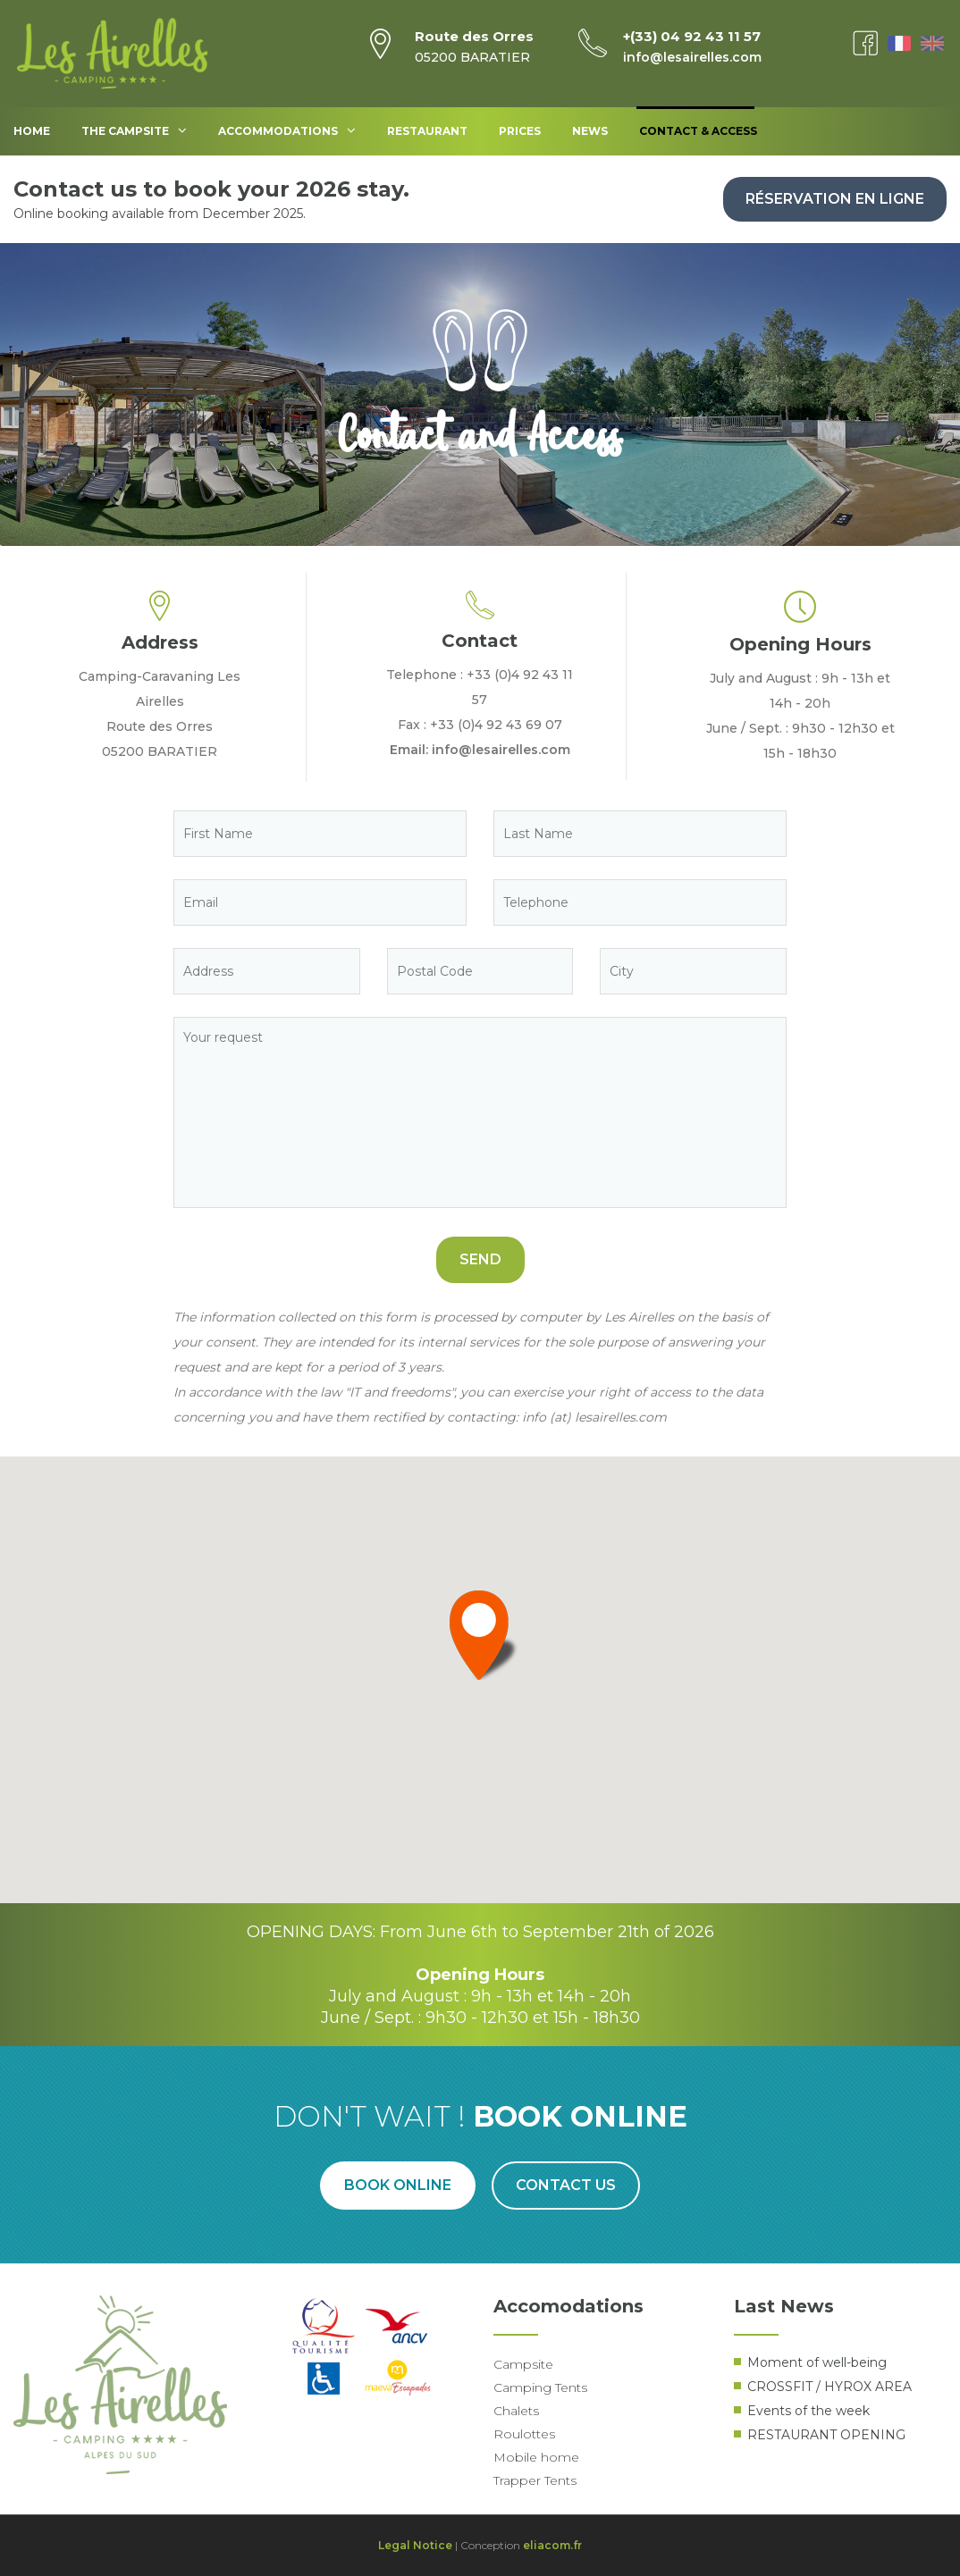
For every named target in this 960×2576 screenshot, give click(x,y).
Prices (520, 131)
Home (31, 131)
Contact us (567, 2185)
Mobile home (536, 2457)
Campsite (523, 2364)
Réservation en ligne (834, 198)
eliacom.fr (552, 2545)
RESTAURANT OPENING (826, 2435)
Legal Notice (415, 2545)
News (590, 131)
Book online (397, 2185)
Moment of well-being (817, 2362)
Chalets (516, 2411)
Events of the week (808, 2411)
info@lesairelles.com (692, 57)
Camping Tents (540, 2387)
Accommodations (287, 130)
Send (480, 1259)
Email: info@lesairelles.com (480, 750)
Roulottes (524, 2434)
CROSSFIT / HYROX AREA (829, 2387)
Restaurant (427, 131)
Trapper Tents (535, 2480)
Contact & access (698, 131)
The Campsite (134, 130)
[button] (480, 1635)
